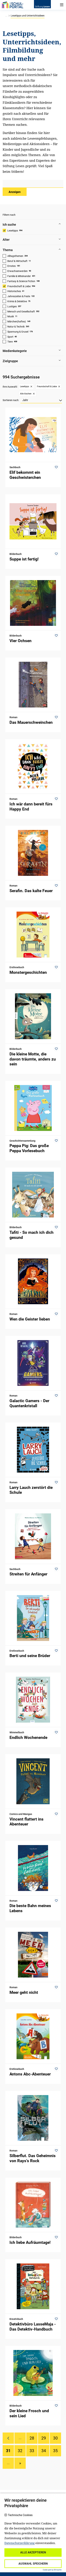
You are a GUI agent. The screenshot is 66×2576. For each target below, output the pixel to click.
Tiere (10, 341)
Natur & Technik (16, 326)
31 (8, 2450)
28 (32, 2438)
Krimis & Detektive (17, 301)
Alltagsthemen (15, 256)
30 (55, 2438)
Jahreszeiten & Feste (18, 296)
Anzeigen (15, 192)
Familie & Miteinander (19, 276)
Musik (10, 316)
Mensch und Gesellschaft (21, 311)
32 (20, 2450)
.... (20, 2438)
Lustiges (12, 306)
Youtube (13, 2543)
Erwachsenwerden (17, 271)
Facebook (13, 2536)
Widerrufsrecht (14, 2561)
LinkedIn (43, 2536)
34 (43, 2450)
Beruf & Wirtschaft (17, 261)
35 (55, 2450)
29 (43, 2438)
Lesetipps (12, 230)
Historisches (14, 291)
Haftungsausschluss (18, 2566)
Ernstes (11, 266)
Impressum (43, 2566)
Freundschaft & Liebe (19, 286)
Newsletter (14, 2529)
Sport (10, 336)
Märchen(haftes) (16, 321)
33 (32, 2450)
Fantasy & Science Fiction (21, 281)
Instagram (44, 2529)
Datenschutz (36, 2561)
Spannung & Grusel (17, 331)
